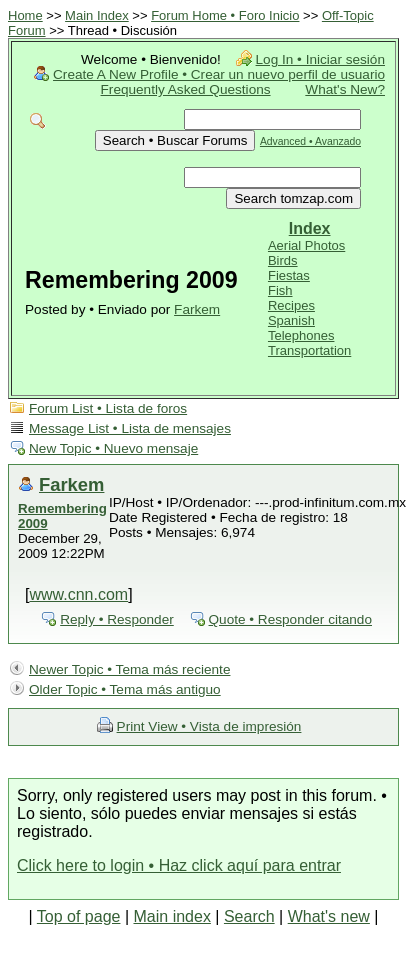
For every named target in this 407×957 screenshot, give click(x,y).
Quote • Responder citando (290, 619)
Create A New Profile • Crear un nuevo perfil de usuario (219, 74)
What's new (329, 916)
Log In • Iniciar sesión (320, 59)
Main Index (97, 15)
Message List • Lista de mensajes (130, 428)
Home (25, 15)
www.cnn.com (78, 594)
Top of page (79, 916)
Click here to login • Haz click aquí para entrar (179, 865)
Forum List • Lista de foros (108, 408)
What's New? (345, 89)
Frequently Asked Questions (186, 89)
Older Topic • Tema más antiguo (125, 689)
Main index (172, 916)
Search (249, 916)
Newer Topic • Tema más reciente (129, 669)
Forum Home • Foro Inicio (225, 15)
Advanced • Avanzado (310, 141)
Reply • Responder (117, 619)
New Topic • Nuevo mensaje (113, 448)
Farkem (197, 309)
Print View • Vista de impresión (209, 726)
